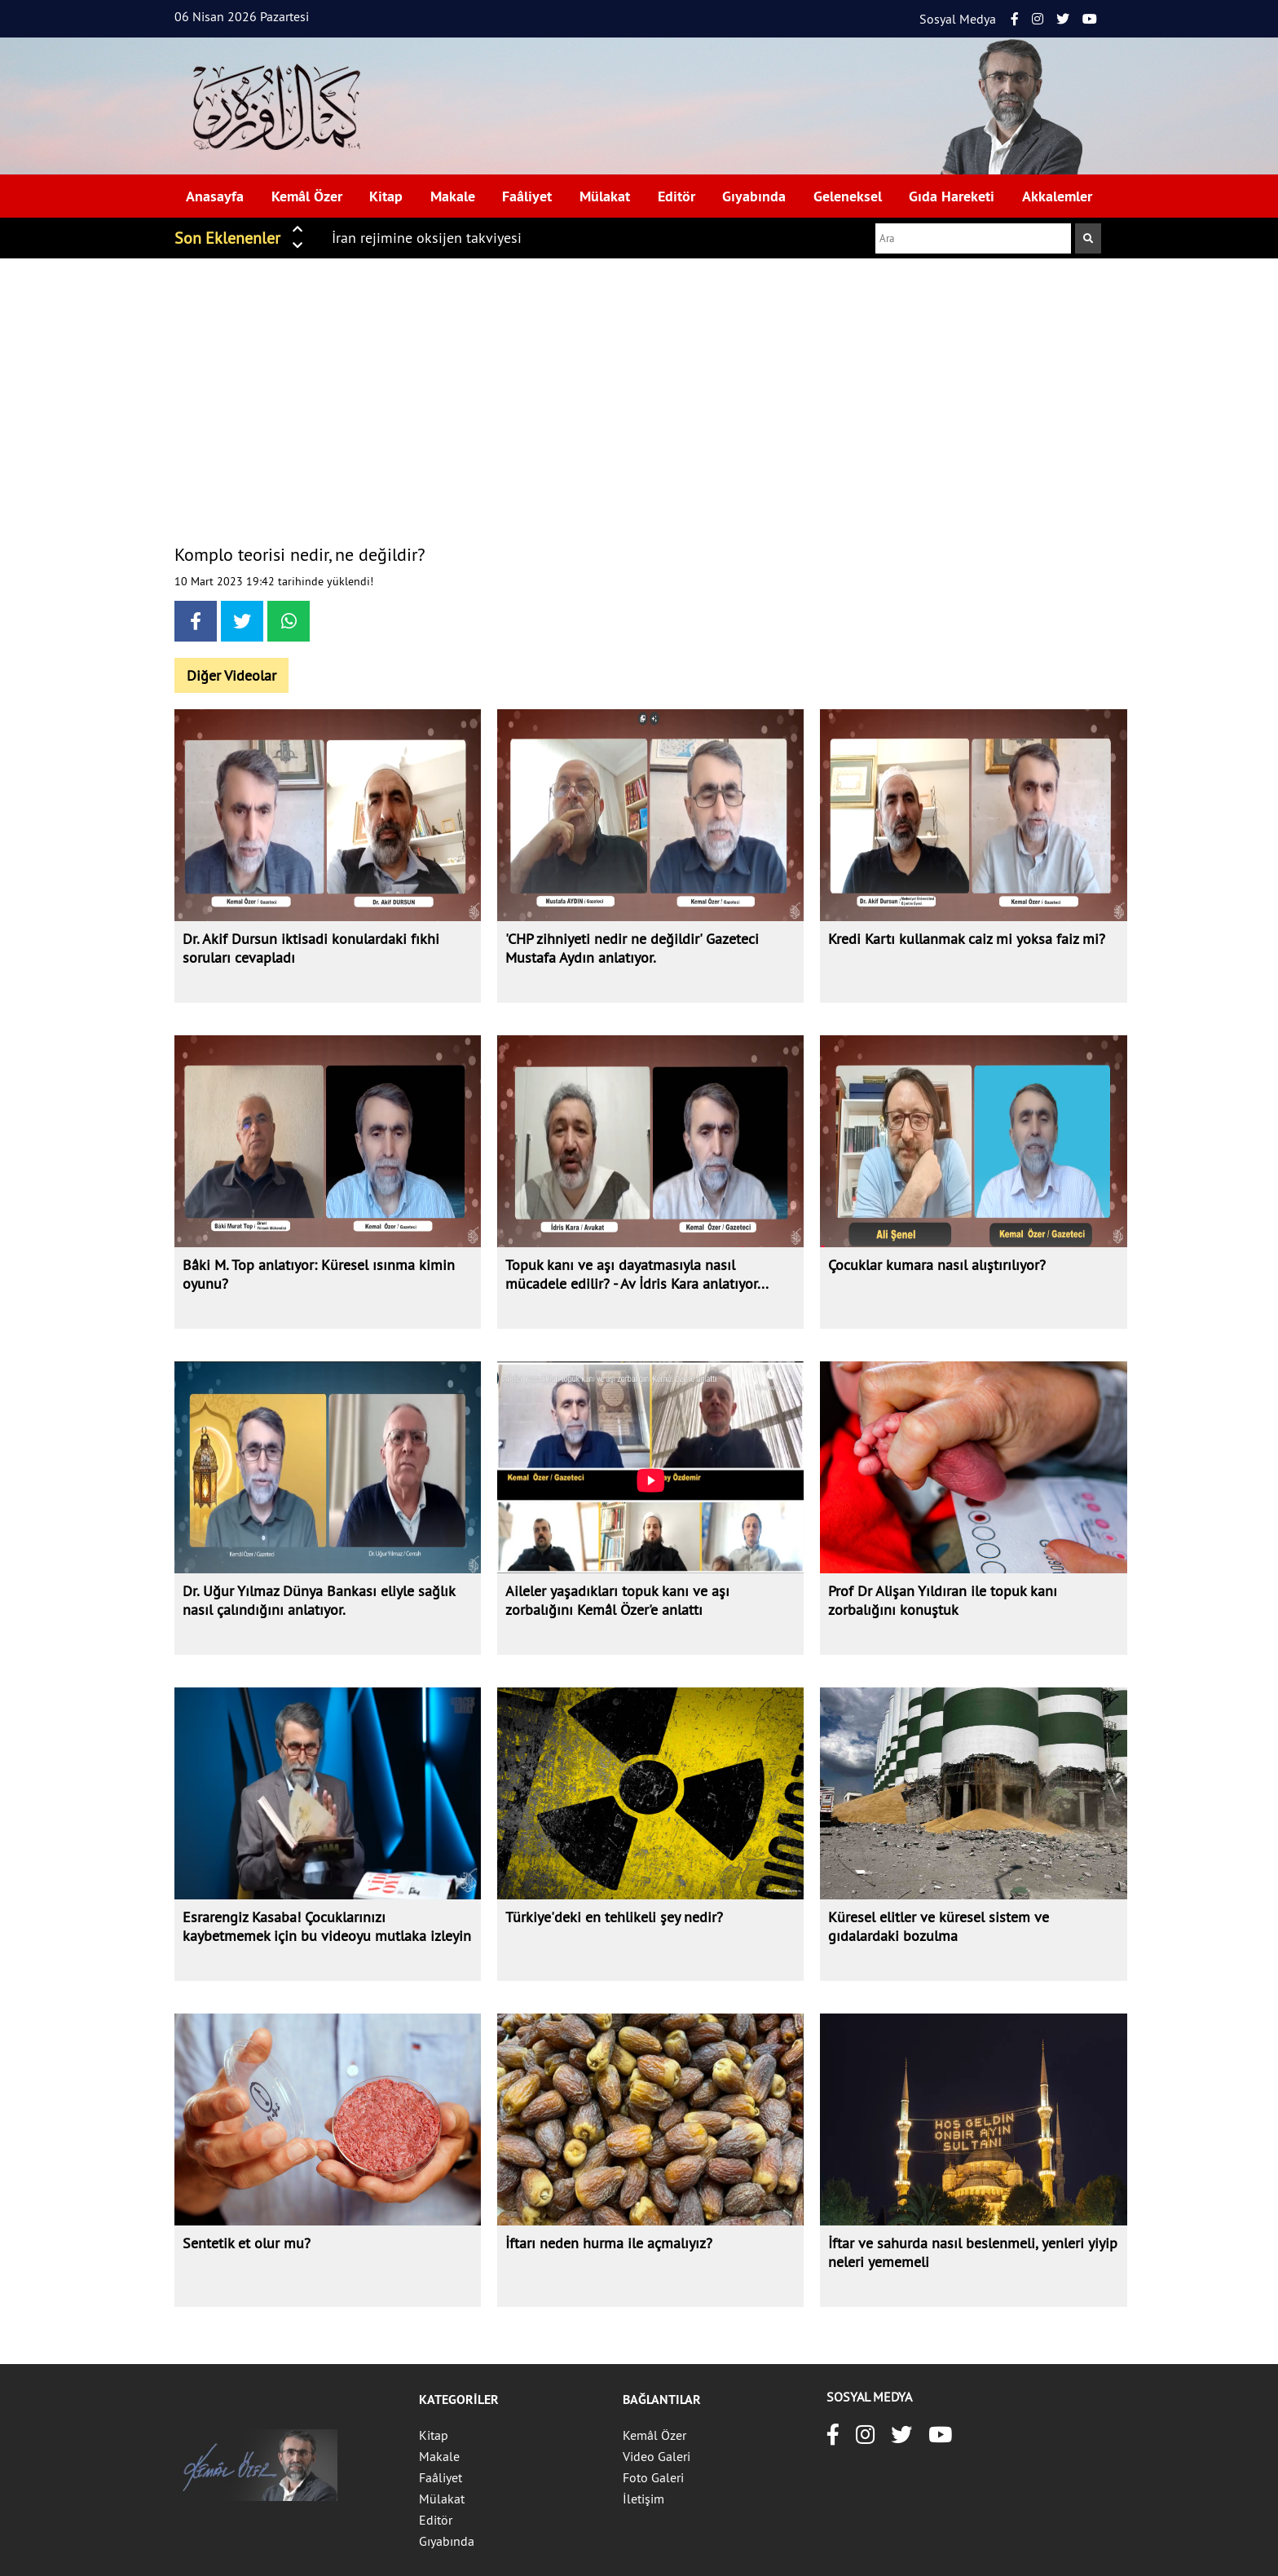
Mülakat (605, 196)
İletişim (643, 2498)
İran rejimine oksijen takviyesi (427, 237)
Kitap (386, 196)
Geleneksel (847, 196)
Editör (676, 196)
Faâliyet (527, 196)
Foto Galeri (653, 2477)
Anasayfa (215, 196)
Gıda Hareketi (951, 196)
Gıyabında (754, 196)
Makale (452, 196)
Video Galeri (656, 2456)
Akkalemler (1057, 196)
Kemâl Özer (306, 196)
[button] (297, 228)
